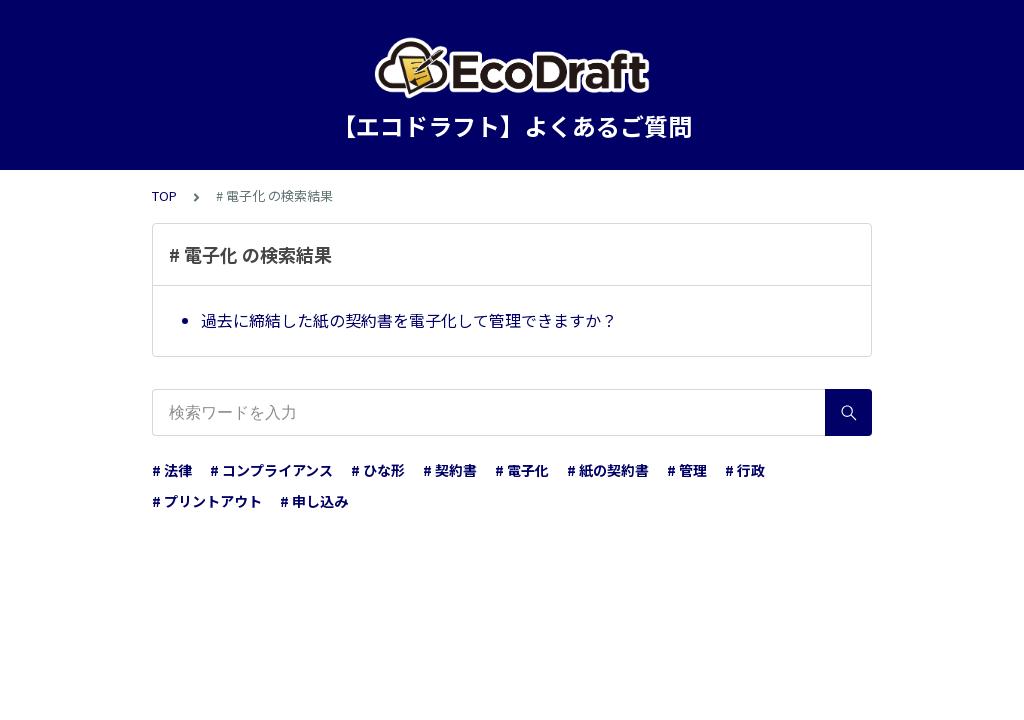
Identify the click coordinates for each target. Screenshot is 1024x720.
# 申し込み (314, 501)
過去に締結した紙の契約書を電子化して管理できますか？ (409, 320)
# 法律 (172, 470)
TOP (164, 195)
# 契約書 (450, 470)
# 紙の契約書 (608, 470)
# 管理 (687, 470)
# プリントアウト (207, 501)
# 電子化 (522, 470)
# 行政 (745, 470)
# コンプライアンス (271, 470)
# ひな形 (378, 470)
